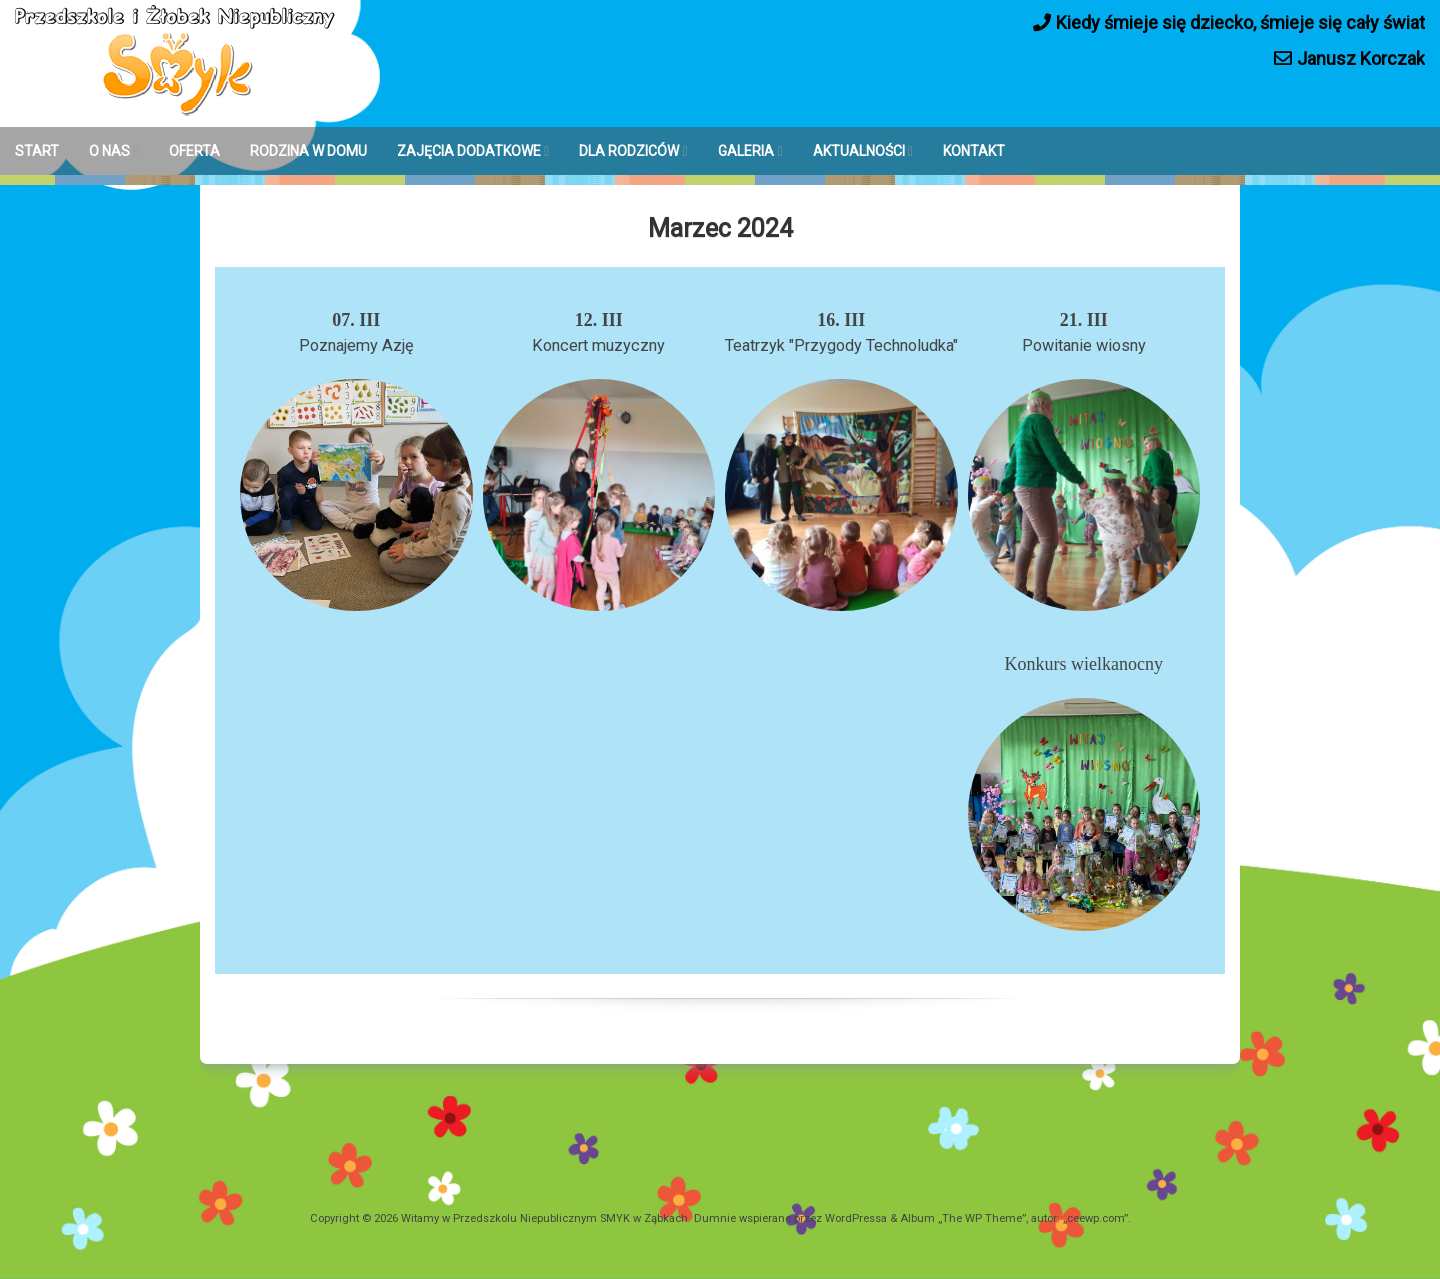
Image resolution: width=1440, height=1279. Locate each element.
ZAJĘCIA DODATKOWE (469, 151)
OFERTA (194, 151)
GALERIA (746, 151)
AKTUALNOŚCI (859, 151)
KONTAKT (974, 151)
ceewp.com (1095, 1218)
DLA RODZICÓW (629, 151)
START (37, 151)
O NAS (109, 151)
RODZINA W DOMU (308, 151)
